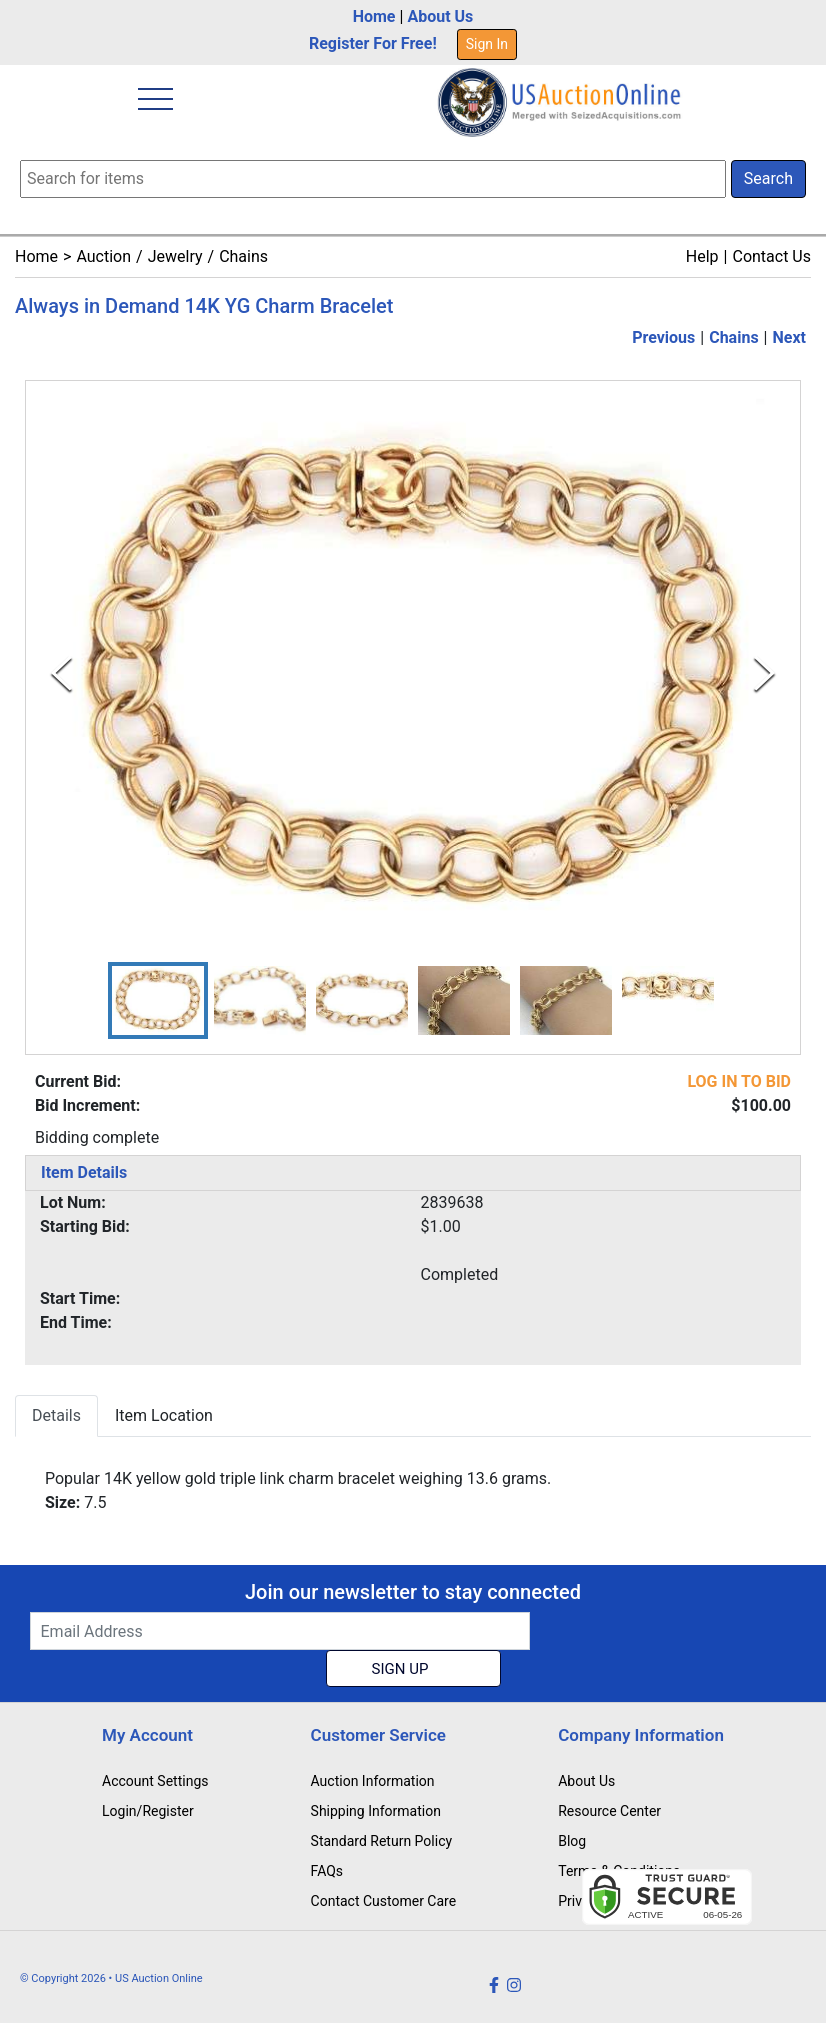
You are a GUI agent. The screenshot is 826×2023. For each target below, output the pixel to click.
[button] (158, 1000)
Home (374, 16)
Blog (572, 1841)
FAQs (327, 1871)
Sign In (487, 44)
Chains (243, 256)
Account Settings (155, 1781)
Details (56, 1415)
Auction (103, 256)
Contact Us (771, 256)
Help (702, 256)
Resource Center (609, 1811)
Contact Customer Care (384, 1901)
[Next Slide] (764, 673)
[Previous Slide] (61, 673)
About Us (440, 16)
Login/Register (148, 1811)
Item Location (164, 1415)
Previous (663, 337)
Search (768, 178)
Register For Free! (373, 43)
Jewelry (175, 256)
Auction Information (373, 1781)
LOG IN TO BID (739, 1081)
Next (789, 337)
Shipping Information (376, 1811)
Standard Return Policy (382, 1841)
